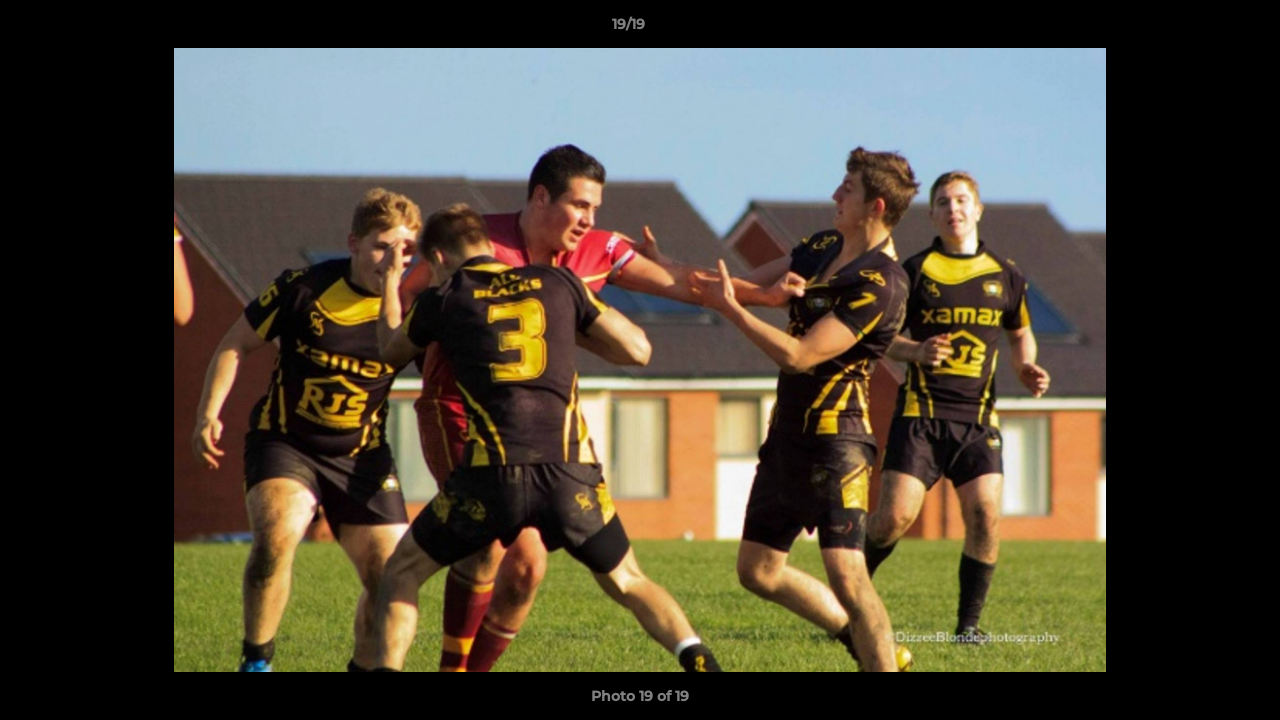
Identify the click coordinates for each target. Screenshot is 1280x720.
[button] (1196, 29)
